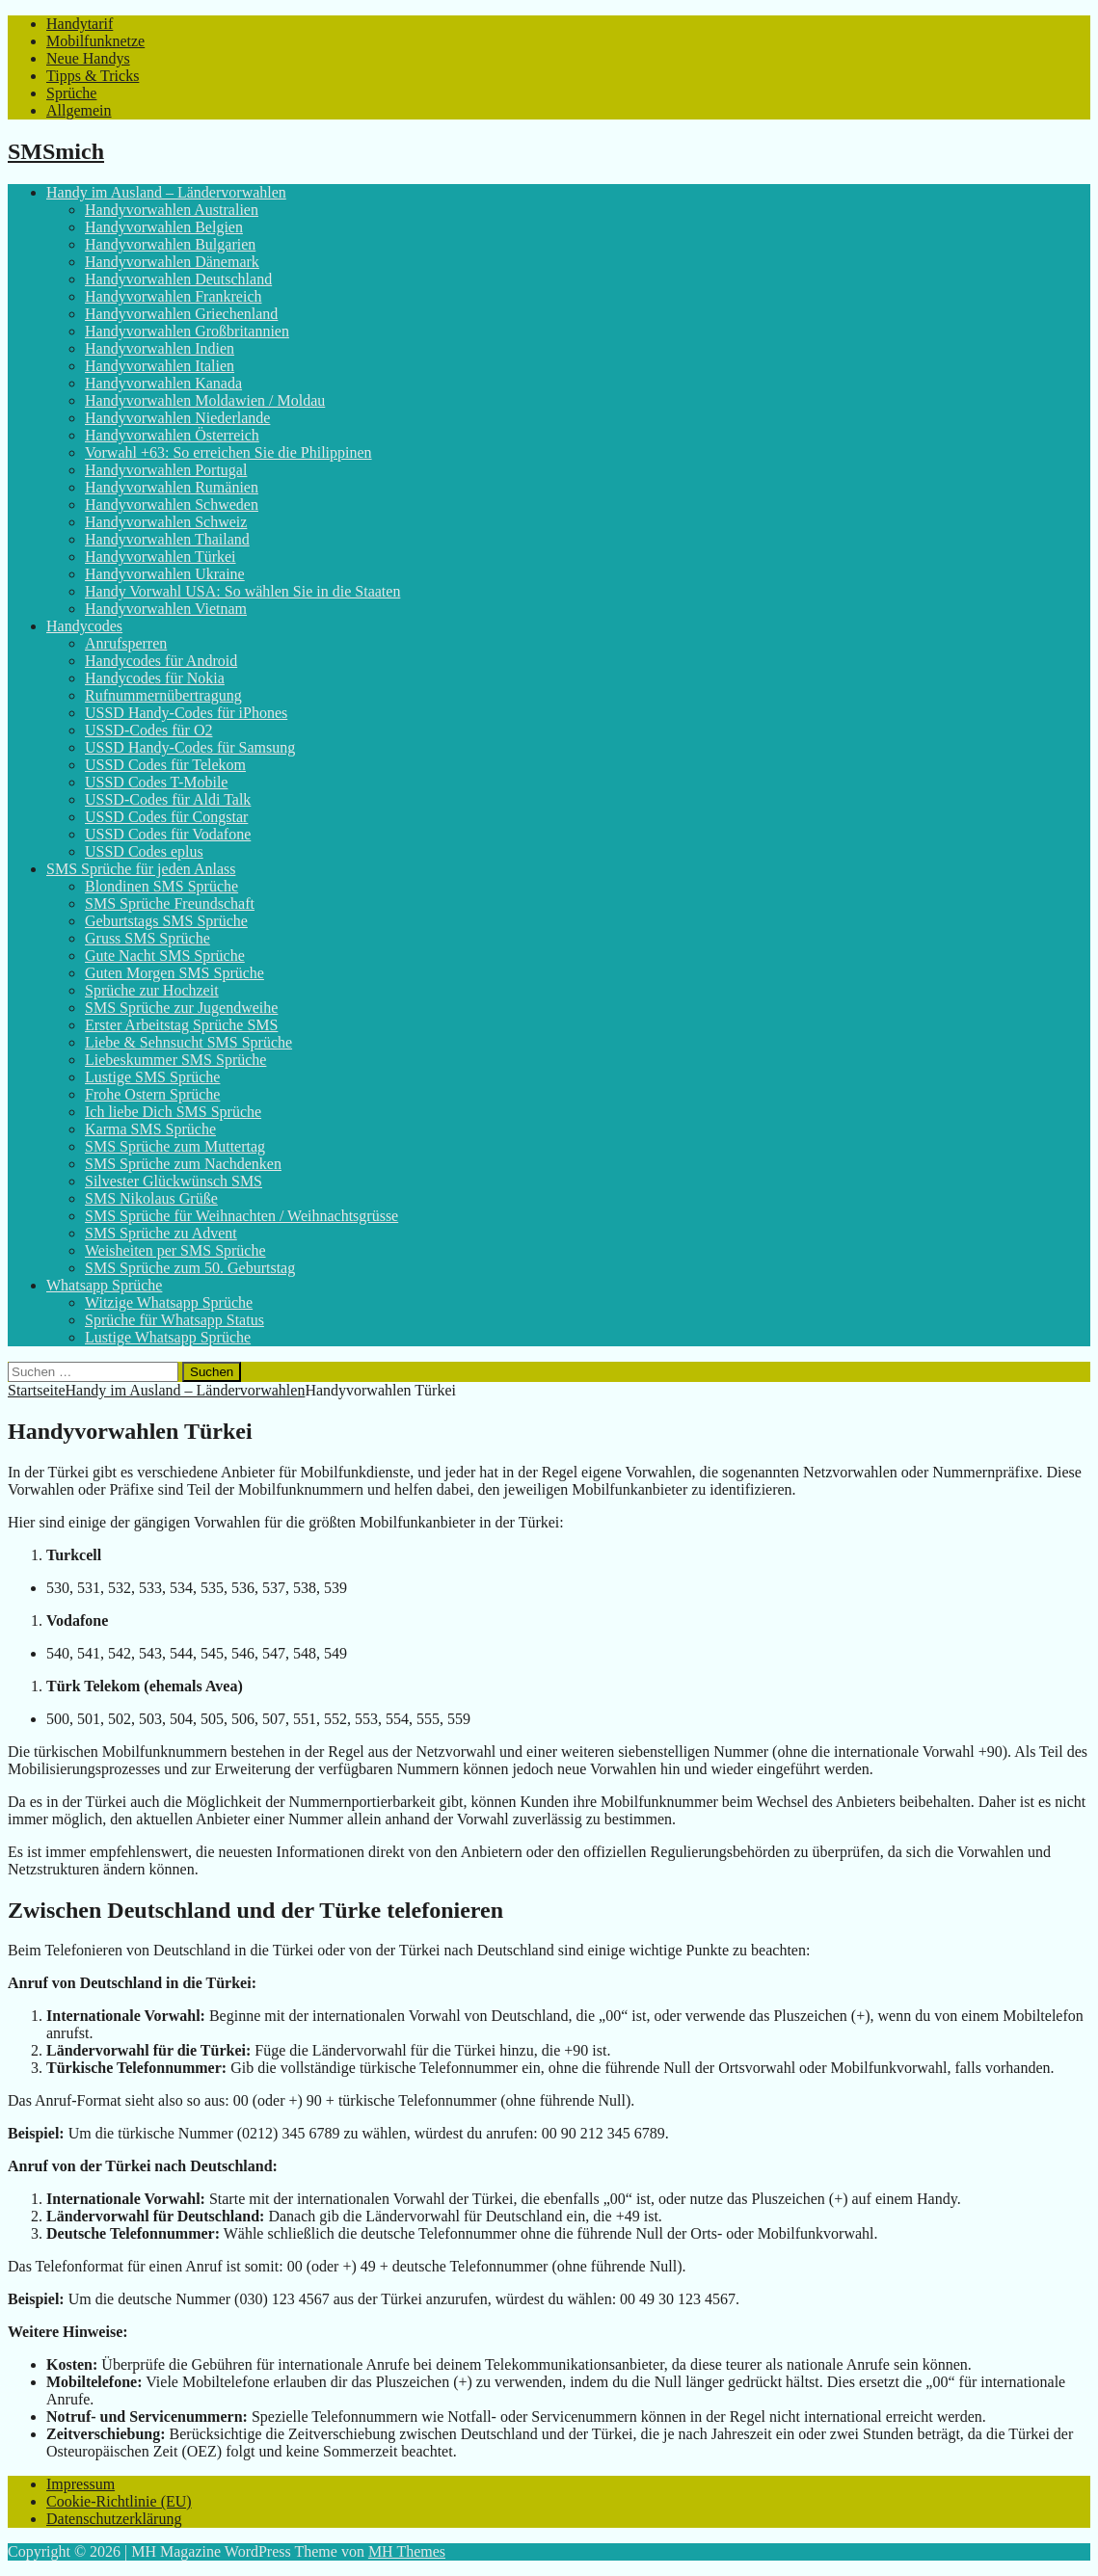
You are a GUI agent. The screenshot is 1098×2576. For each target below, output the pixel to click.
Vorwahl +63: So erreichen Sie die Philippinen (228, 452)
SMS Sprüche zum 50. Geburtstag (190, 1268)
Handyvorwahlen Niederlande (177, 418)
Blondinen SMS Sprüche (161, 886)
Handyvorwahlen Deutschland (178, 279)
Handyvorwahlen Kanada (163, 383)
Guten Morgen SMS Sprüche (174, 973)
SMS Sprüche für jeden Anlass (140, 869)
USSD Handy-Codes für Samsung (190, 747)
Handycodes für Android (161, 660)
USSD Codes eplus (144, 851)
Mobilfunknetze (95, 41)
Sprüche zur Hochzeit (152, 990)
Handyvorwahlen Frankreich (173, 296)
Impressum (80, 2484)
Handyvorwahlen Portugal (166, 470)
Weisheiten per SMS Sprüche (175, 1250)
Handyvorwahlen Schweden (171, 504)
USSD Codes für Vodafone (168, 834)
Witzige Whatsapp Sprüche (169, 1302)
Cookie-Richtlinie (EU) (119, 2501)
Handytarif (79, 23)
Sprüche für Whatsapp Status (174, 1320)
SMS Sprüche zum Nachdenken (183, 1163)
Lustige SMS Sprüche (152, 1077)
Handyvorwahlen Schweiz (166, 522)
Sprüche (71, 93)
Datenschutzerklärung (113, 2518)
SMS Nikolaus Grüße (151, 1198)
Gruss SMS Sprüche (147, 938)
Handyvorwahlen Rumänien (171, 487)
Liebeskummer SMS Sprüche (175, 1059)
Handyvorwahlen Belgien (164, 227)
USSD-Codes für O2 (148, 730)
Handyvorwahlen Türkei (160, 556)
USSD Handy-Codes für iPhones (186, 712)
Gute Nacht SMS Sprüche (165, 955)
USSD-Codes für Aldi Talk (168, 799)
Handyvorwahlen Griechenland (181, 313)
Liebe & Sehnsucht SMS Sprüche (188, 1042)
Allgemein (79, 110)
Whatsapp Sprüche (104, 1285)
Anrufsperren (126, 643)
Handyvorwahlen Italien (159, 366)
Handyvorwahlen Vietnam (166, 608)
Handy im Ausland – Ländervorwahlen (166, 192)
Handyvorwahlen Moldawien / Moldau (205, 400)
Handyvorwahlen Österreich (172, 435)
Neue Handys (88, 58)
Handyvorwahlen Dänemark (172, 261)
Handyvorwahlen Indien (159, 348)
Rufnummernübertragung (163, 695)
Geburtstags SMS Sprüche (166, 921)
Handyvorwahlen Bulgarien (170, 244)
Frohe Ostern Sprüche (152, 1094)
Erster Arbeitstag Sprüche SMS (181, 1025)
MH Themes (406, 2551)
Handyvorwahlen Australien (171, 209)
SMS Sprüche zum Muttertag (175, 1146)
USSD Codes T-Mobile (156, 782)
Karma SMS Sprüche (150, 1129)
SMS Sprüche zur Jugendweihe (181, 1007)
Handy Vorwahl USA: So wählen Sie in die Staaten (242, 591)
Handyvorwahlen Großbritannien (187, 331)
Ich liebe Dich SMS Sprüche (173, 1111)
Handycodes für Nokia (155, 678)
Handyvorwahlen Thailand (167, 539)
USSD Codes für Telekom (165, 765)
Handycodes (84, 626)
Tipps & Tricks (92, 75)
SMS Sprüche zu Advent (161, 1233)
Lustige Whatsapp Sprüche (168, 1337)
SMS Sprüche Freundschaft (169, 903)
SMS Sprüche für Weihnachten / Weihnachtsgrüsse (241, 1216)
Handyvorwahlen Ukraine (165, 574)
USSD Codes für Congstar (166, 817)
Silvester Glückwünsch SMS (173, 1181)
